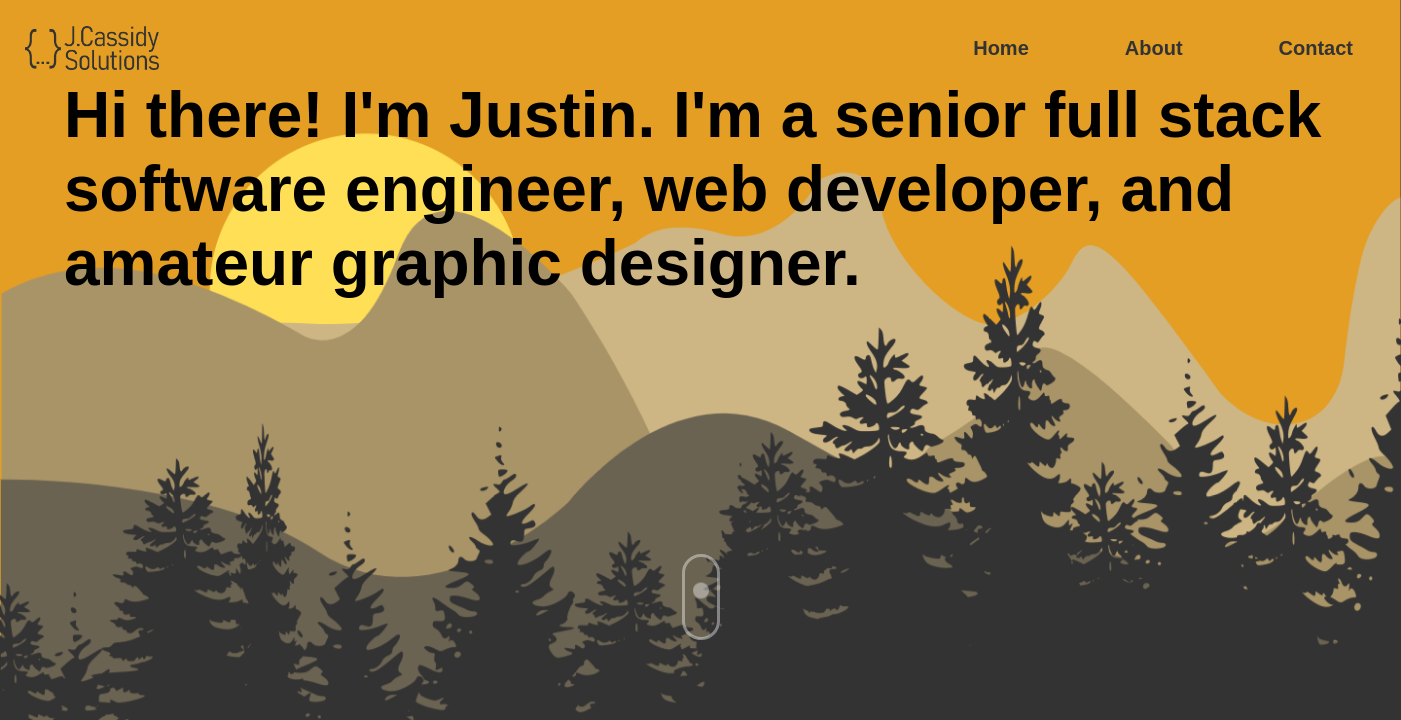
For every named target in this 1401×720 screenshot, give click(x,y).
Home (1001, 48)
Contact (1316, 48)
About (1154, 48)
